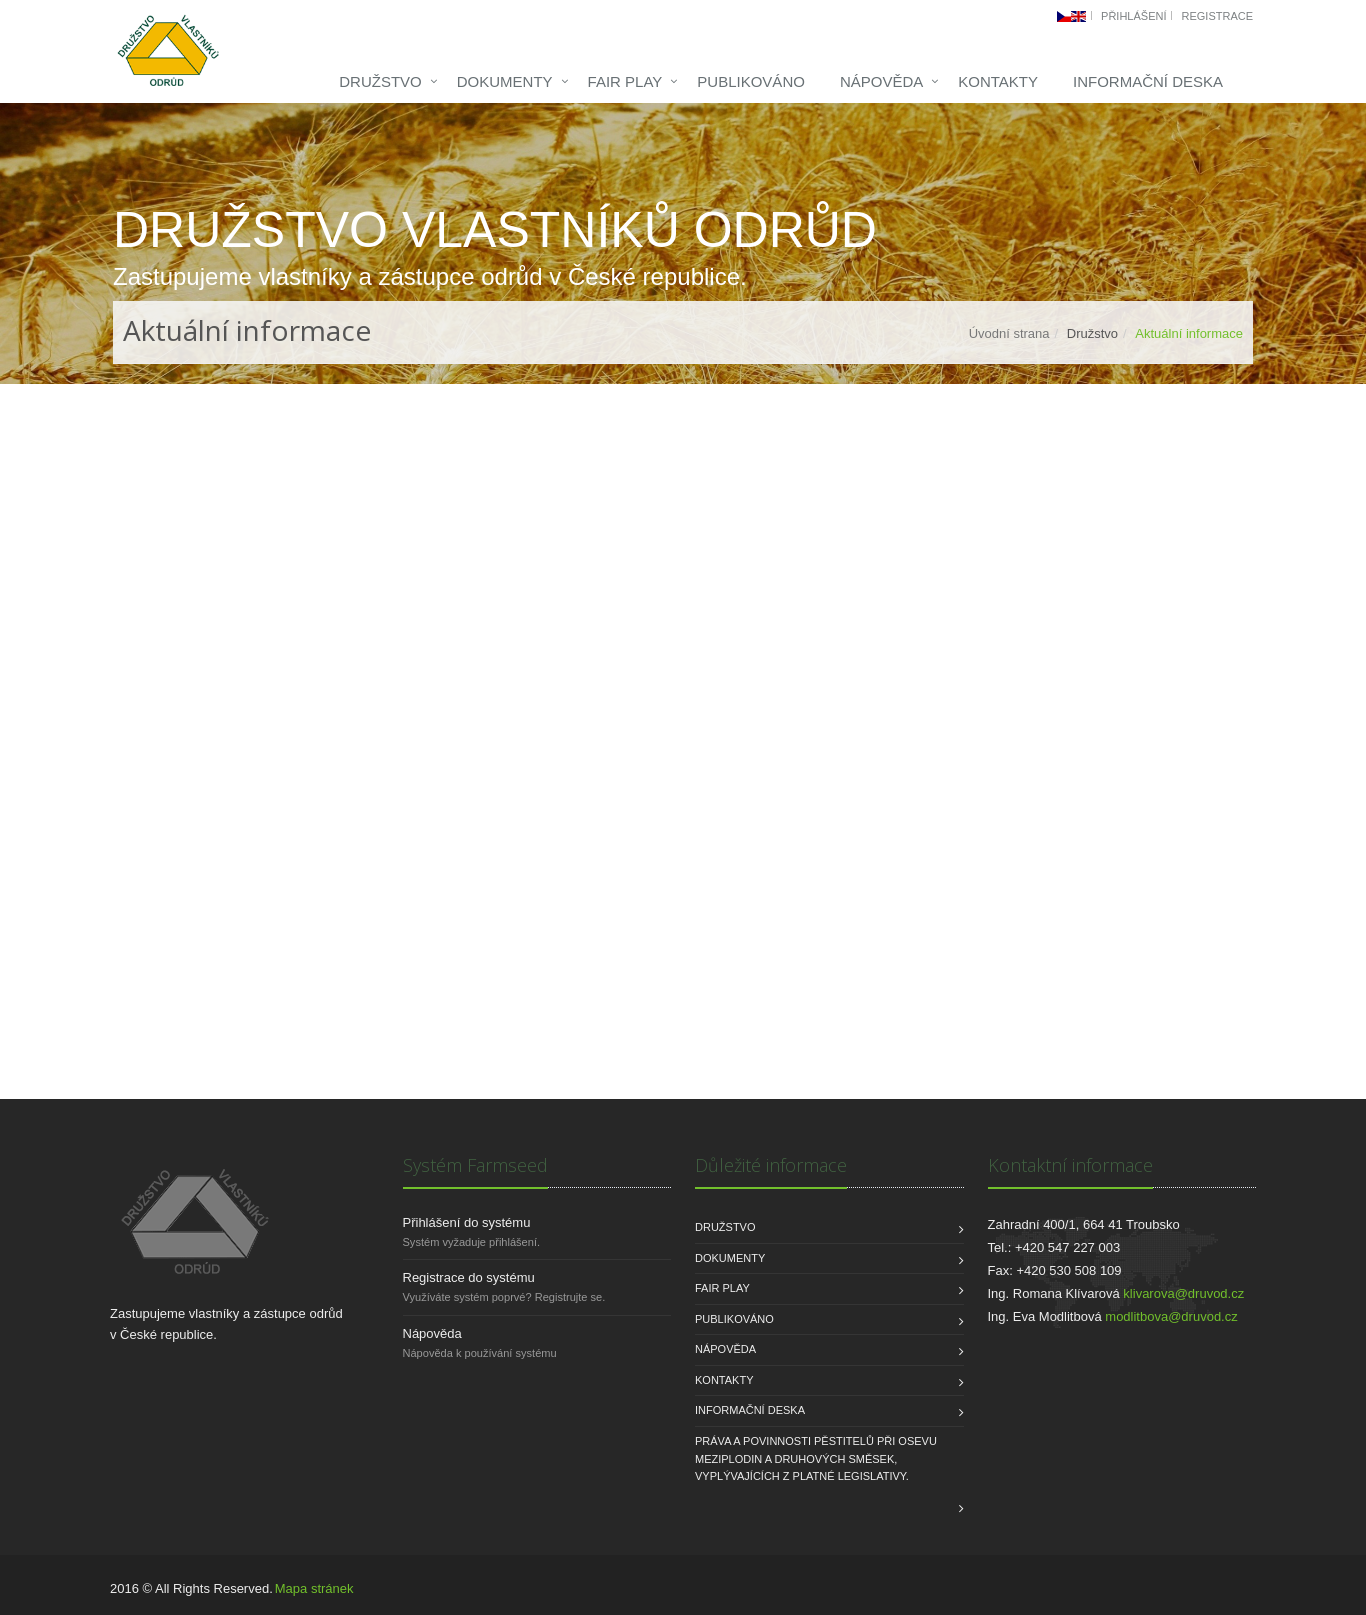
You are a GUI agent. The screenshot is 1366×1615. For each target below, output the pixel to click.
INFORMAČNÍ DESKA (1148, 81)
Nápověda (881, 81)
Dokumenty (505, 81)
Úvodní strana (1009, 333)
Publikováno (751, 81)
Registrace (1217, 16)
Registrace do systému (469, 1277)
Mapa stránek (314, 1588)
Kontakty (998, 81)
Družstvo (380, 81)
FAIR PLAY (625, 81)
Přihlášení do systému (467, 1222)
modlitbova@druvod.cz (1171, 1316)
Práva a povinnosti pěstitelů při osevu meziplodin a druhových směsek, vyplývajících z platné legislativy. (816, 1458)
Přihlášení (1133, 16)
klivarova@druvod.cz (1183, 1293)
